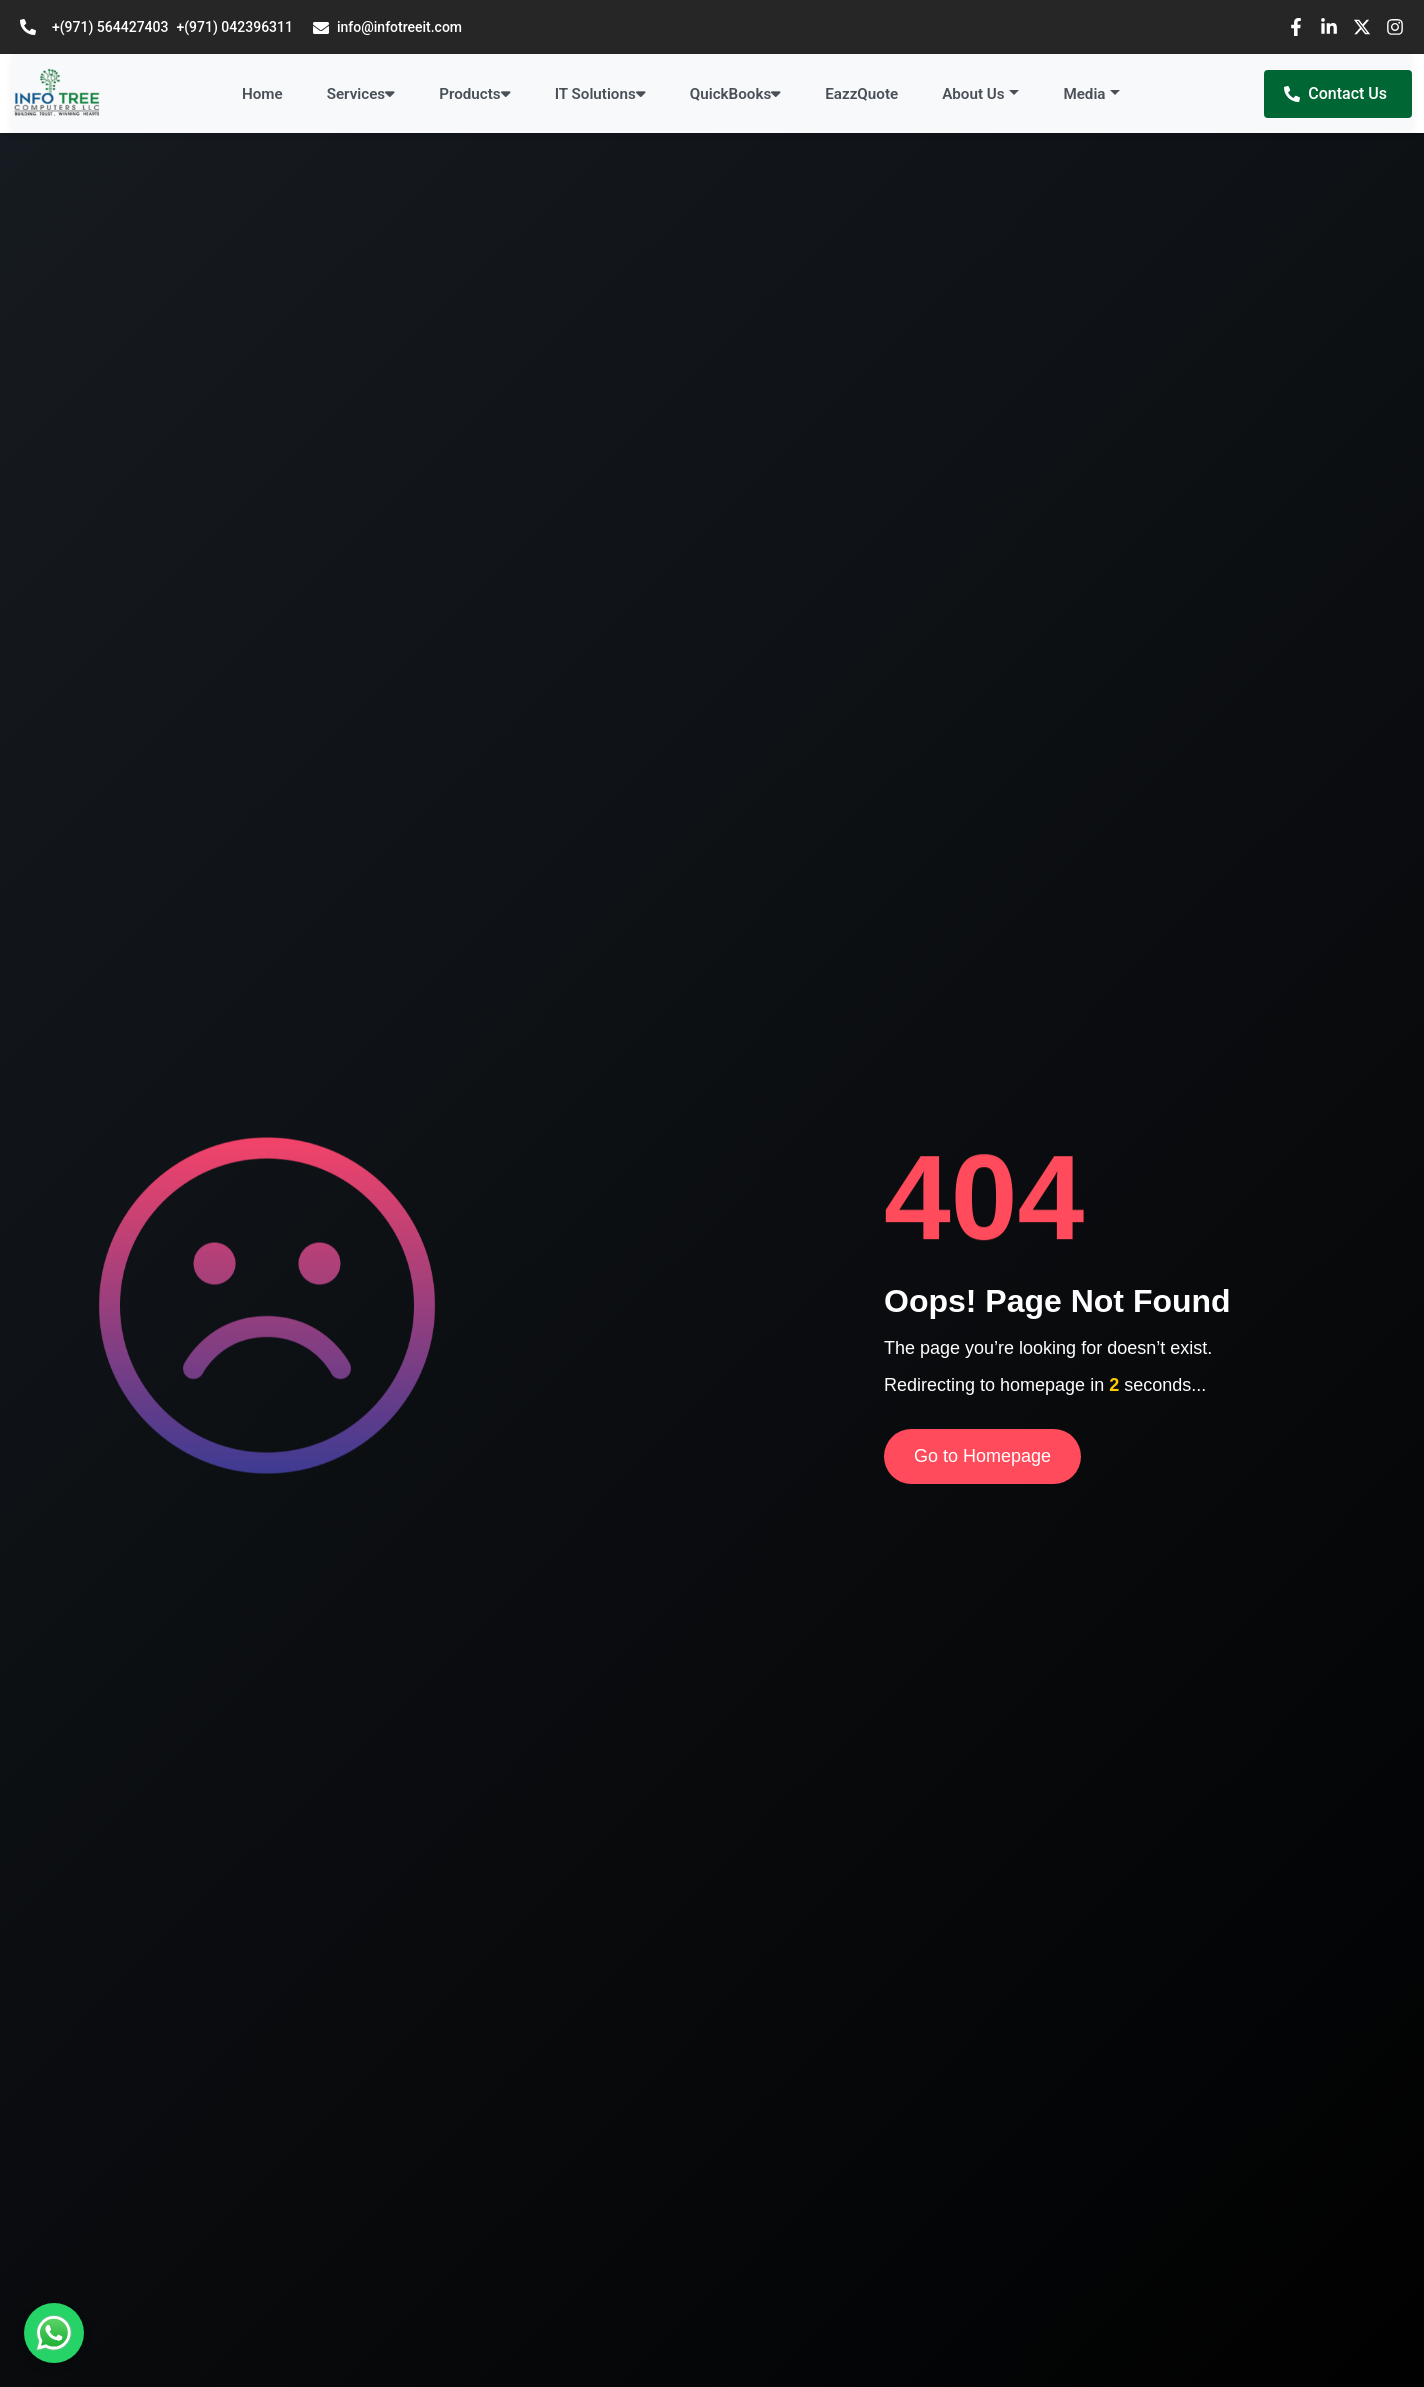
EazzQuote (861, 94)
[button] (980, 94)
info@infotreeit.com (387, 27)
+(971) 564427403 (110, 27)
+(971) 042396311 (234, 27)
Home (262, 94)
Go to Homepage (982, 1456)
